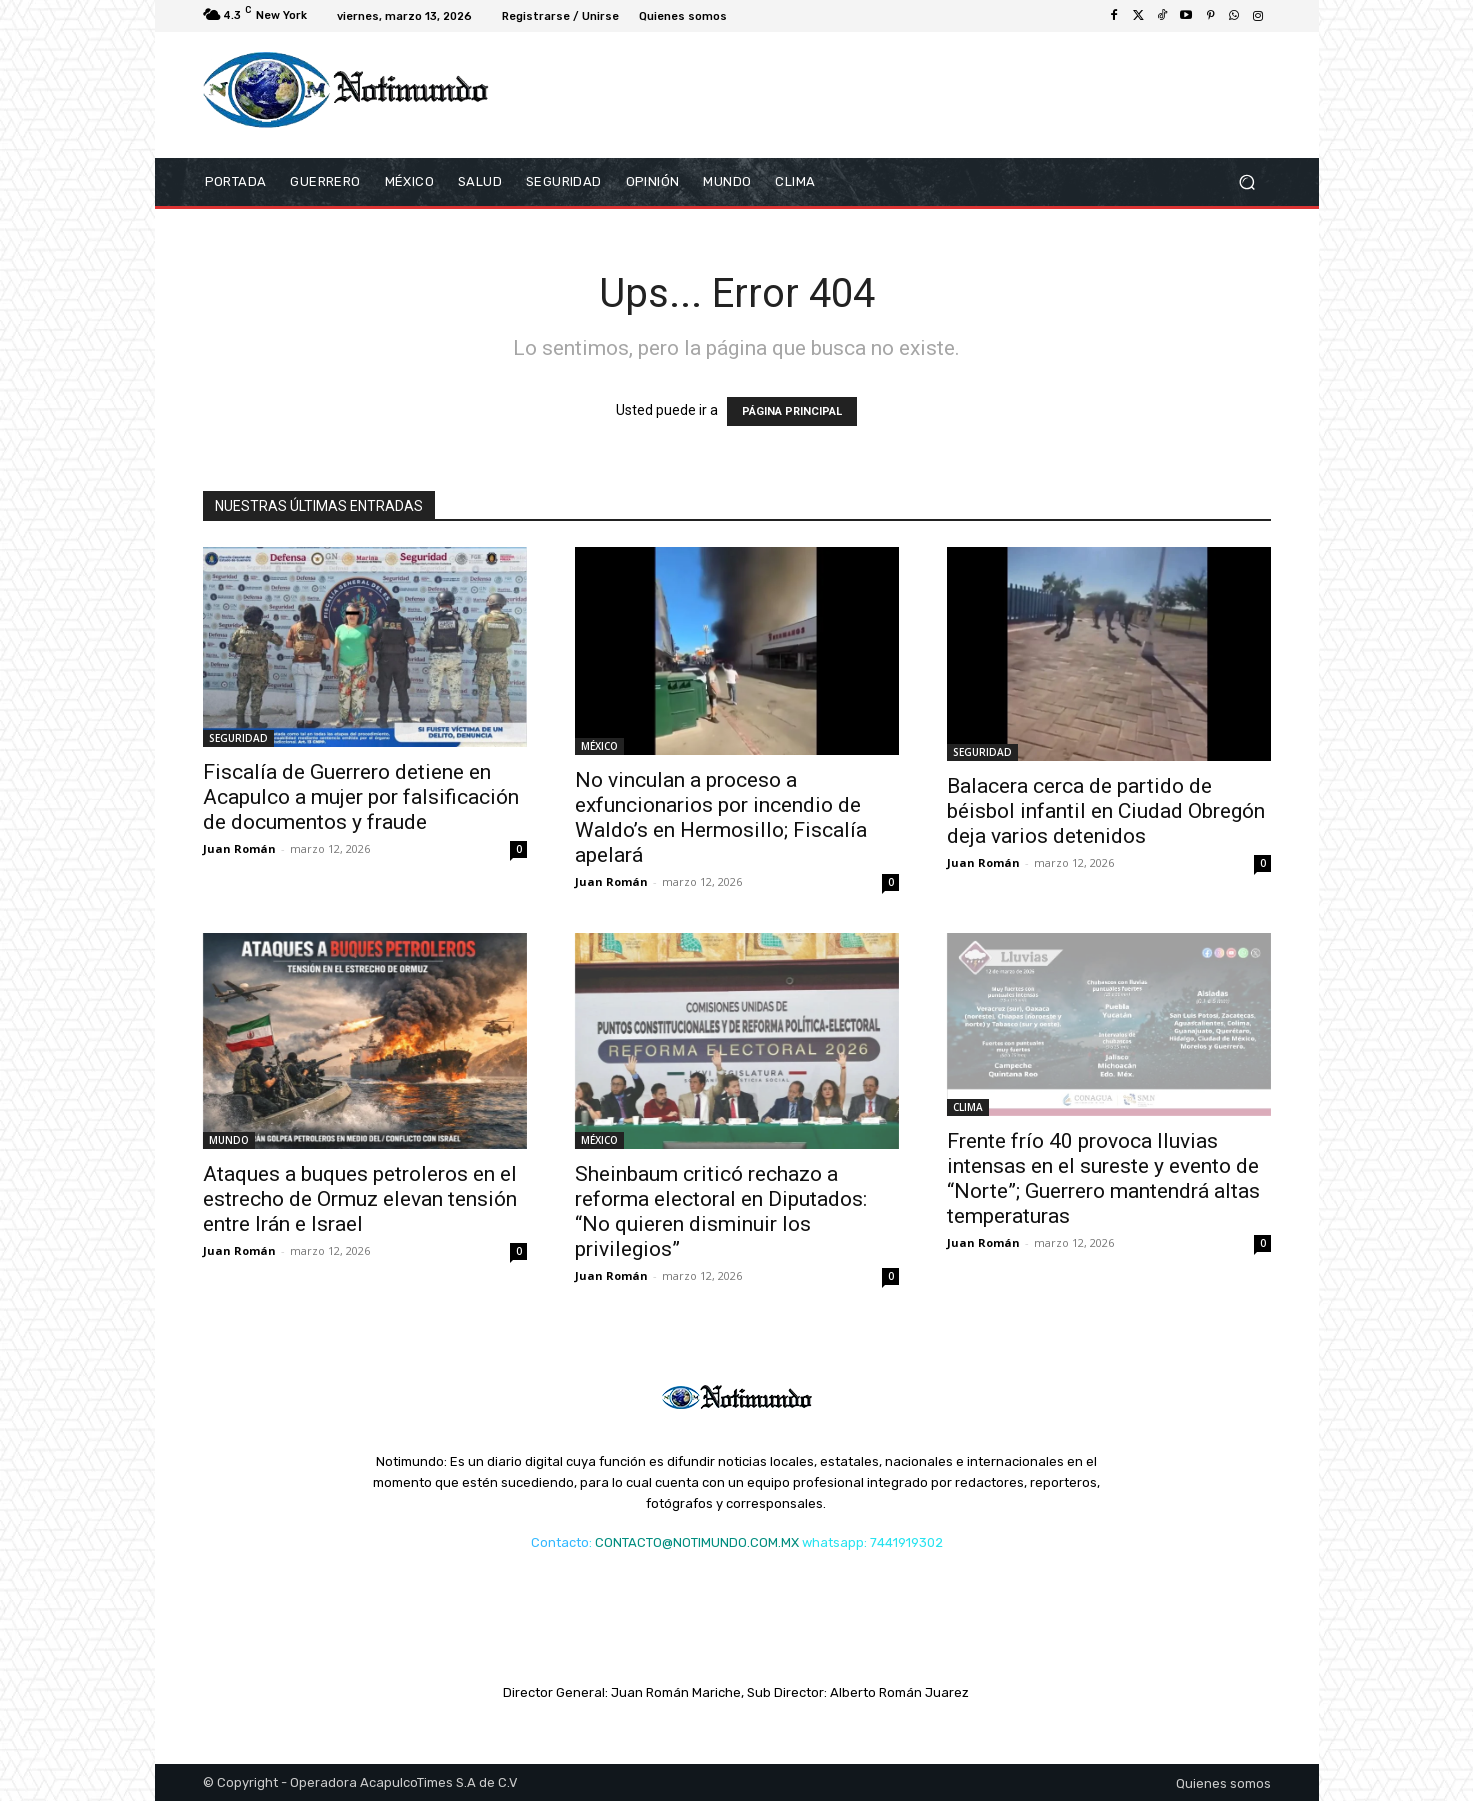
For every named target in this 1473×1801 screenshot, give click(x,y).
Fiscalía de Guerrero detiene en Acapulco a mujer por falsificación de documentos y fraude (361, 797)
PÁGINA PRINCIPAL (792, 411)
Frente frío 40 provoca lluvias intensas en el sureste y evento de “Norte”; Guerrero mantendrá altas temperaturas (1103, 1178)
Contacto (560, 1542)
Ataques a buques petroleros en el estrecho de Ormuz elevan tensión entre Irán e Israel (360, 1199)
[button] (1247, 182)
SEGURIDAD (238, 738)
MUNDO (229, 1140)
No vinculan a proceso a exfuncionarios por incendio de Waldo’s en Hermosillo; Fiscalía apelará (721, 817)
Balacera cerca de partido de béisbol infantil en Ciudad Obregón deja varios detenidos (1106, 811)
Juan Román (239, 848)
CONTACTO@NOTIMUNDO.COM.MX (697, 1542)
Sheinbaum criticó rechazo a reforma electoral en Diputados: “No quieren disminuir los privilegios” (721, 1211)
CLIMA (968, 1107)
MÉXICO (599, 746)
